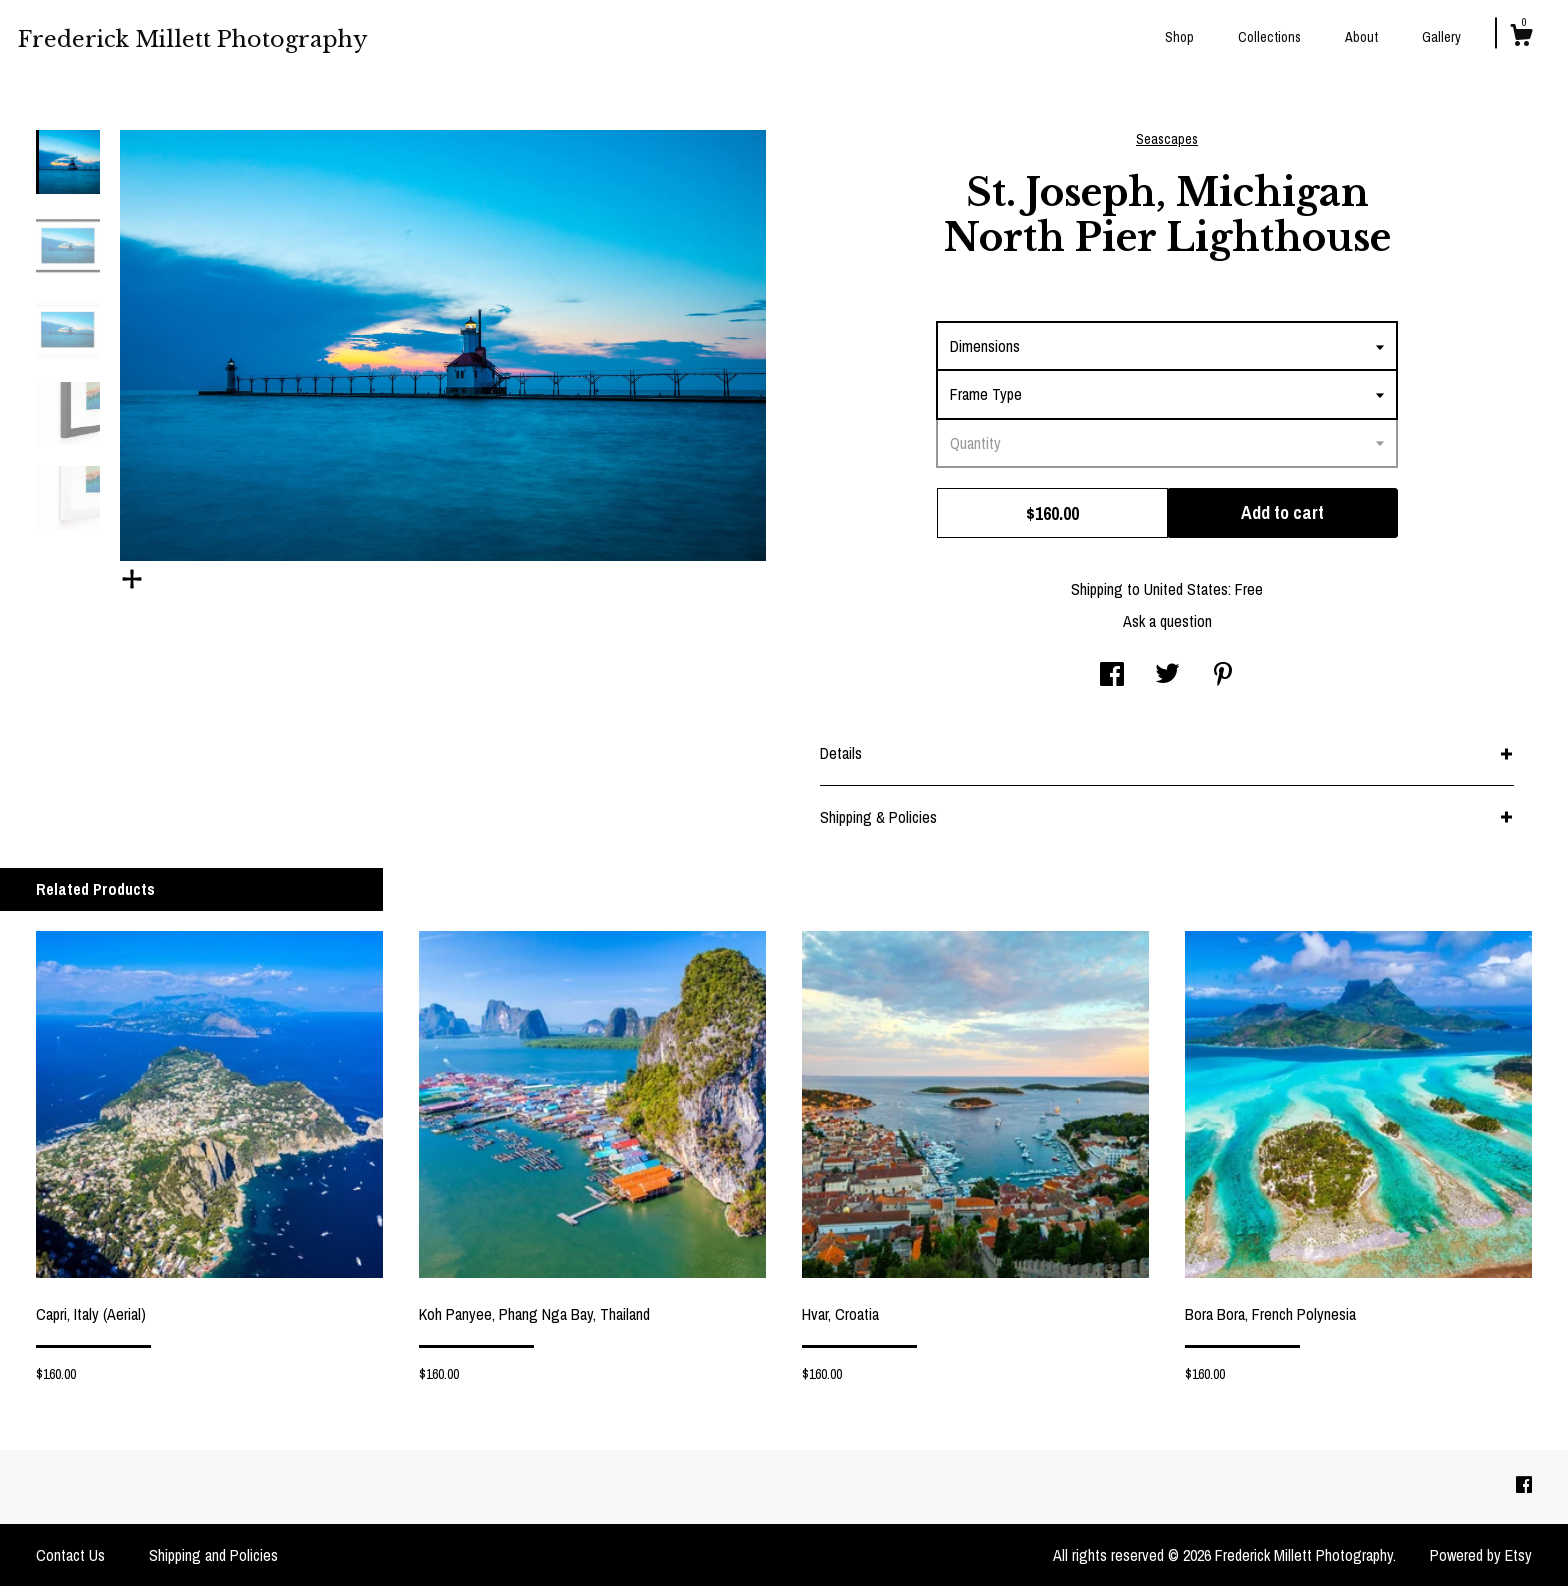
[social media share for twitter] (1167, 676)
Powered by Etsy (1481, 1555)
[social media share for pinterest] (1223, 676)
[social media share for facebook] (1112, 676)
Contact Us (70, 1555)
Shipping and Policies (213, 1555)
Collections (1269, 37)
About (1361, 37)
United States (1186, 589)
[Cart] (1521, 38)
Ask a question (1167, 621)
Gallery (1441, 37)
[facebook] (1524, 1486)
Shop (1179, 37)
